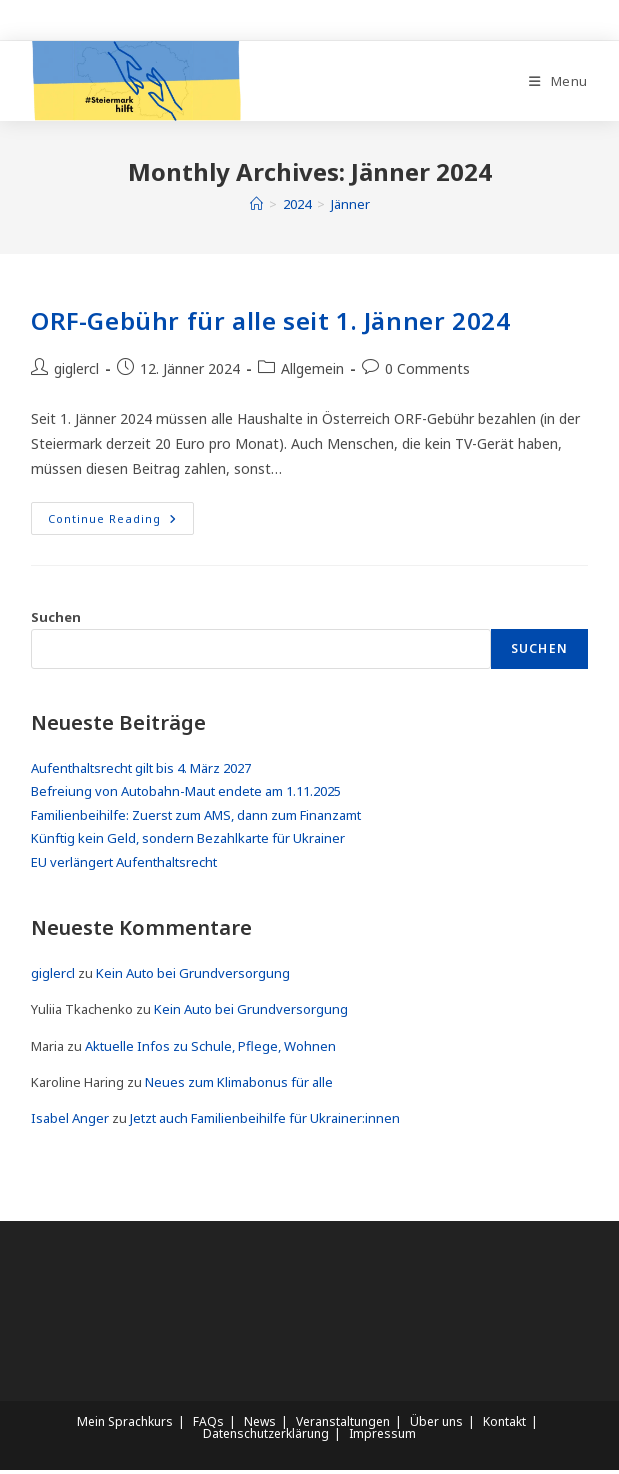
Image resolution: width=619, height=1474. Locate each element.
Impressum (382, 1437)
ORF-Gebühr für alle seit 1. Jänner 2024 (270, 324)
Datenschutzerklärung (266, 1437)
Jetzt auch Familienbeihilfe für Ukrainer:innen (265, 1122)
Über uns (436, 1425)
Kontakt (504, 1425)
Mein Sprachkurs (125, 1425)
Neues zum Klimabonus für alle (239, 1086)
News (260, 1425)
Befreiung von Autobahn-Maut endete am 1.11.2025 (186, 795)
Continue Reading (121, 525)
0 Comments (427, 372)
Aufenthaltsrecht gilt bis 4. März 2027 (141, 772)
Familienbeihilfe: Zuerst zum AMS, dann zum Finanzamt (196, 819)
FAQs (208, 1425)
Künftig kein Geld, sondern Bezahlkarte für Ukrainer (188, 842)
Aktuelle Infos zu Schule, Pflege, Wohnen (210, 1050)
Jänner (350, 208)
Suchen (56, 620)
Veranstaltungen (343, 1425)
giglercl (76, 372)
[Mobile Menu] (558, 83)
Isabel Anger (70, 1122)
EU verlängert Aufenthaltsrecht (124, 865)
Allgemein (312, 372)
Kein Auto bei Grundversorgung (193, 977)
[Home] (256, 208)
